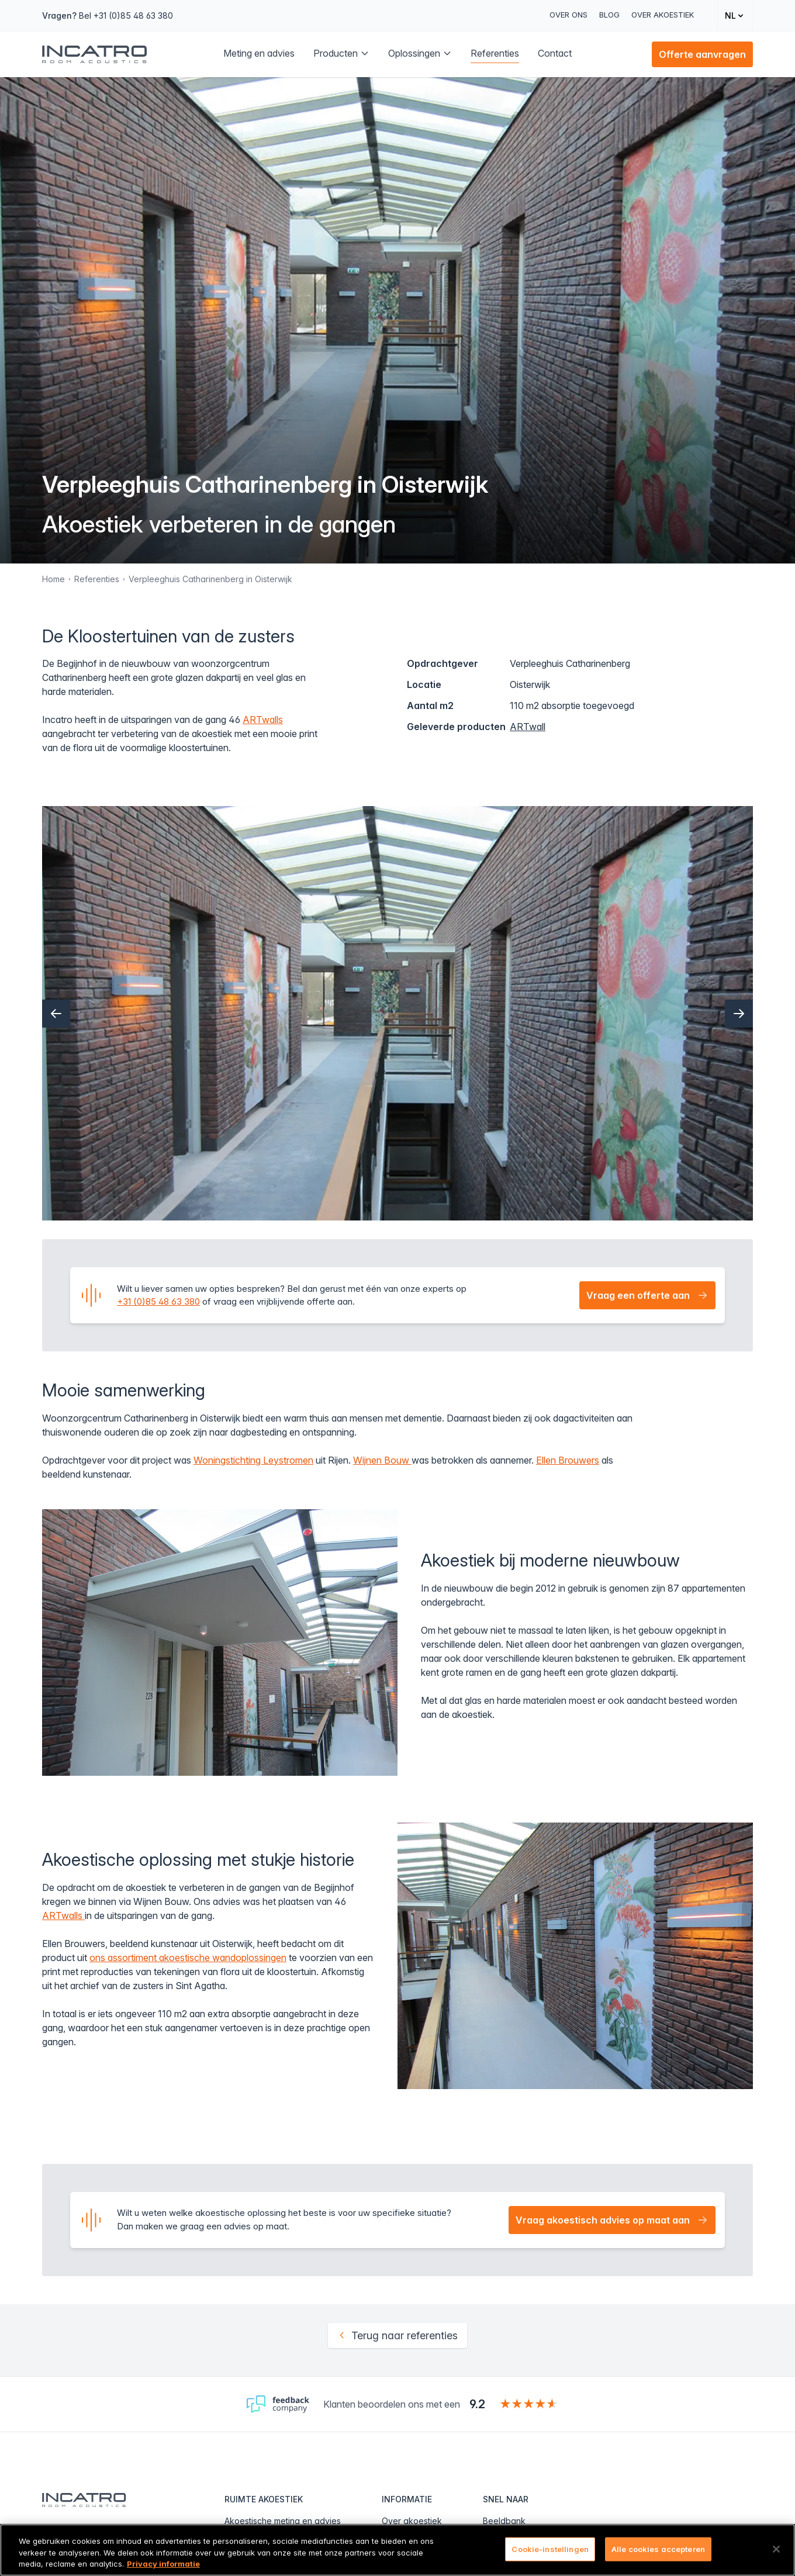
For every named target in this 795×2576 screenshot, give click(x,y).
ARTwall (527, 726)
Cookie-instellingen (549, 2548)
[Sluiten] (776, 2549)
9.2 (477, 2404)
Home (53, 579)
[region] (397, 2550)
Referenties (96, 579)
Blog (609, 14)
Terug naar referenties (397, 2335)
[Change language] (735, 15)
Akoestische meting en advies (282, 2521)
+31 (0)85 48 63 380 (158, 1301)
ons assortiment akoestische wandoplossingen (187, 1957)
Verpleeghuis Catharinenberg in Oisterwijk (210, 579)
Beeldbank (504, 2521)
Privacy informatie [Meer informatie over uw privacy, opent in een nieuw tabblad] (163, 2563)
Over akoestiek (662, 14)
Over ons (568, 14)
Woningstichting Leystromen (253, 1460)
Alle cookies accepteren (658, 2548)
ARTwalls (263, 719)
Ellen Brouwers (567, 1460)
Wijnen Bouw (382, 1460)
